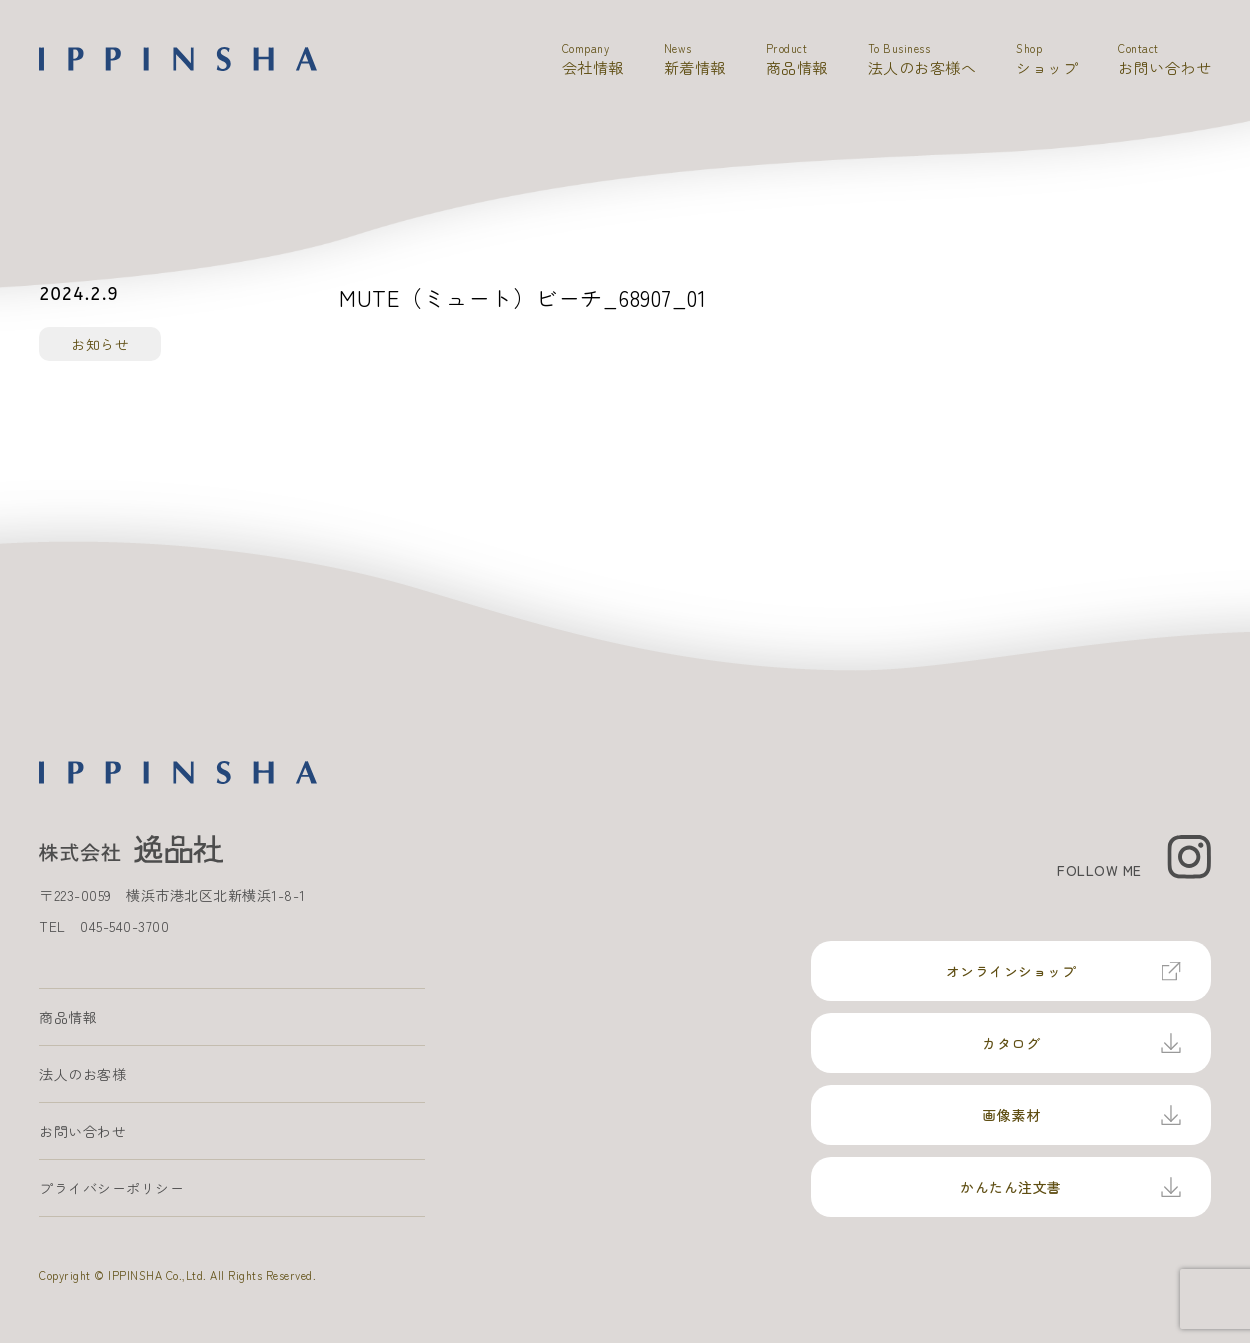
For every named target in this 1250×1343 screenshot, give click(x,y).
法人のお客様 (82, 1074)
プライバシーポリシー (111, 1188)
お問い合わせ (82, 1131)
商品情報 (68, 1017)
